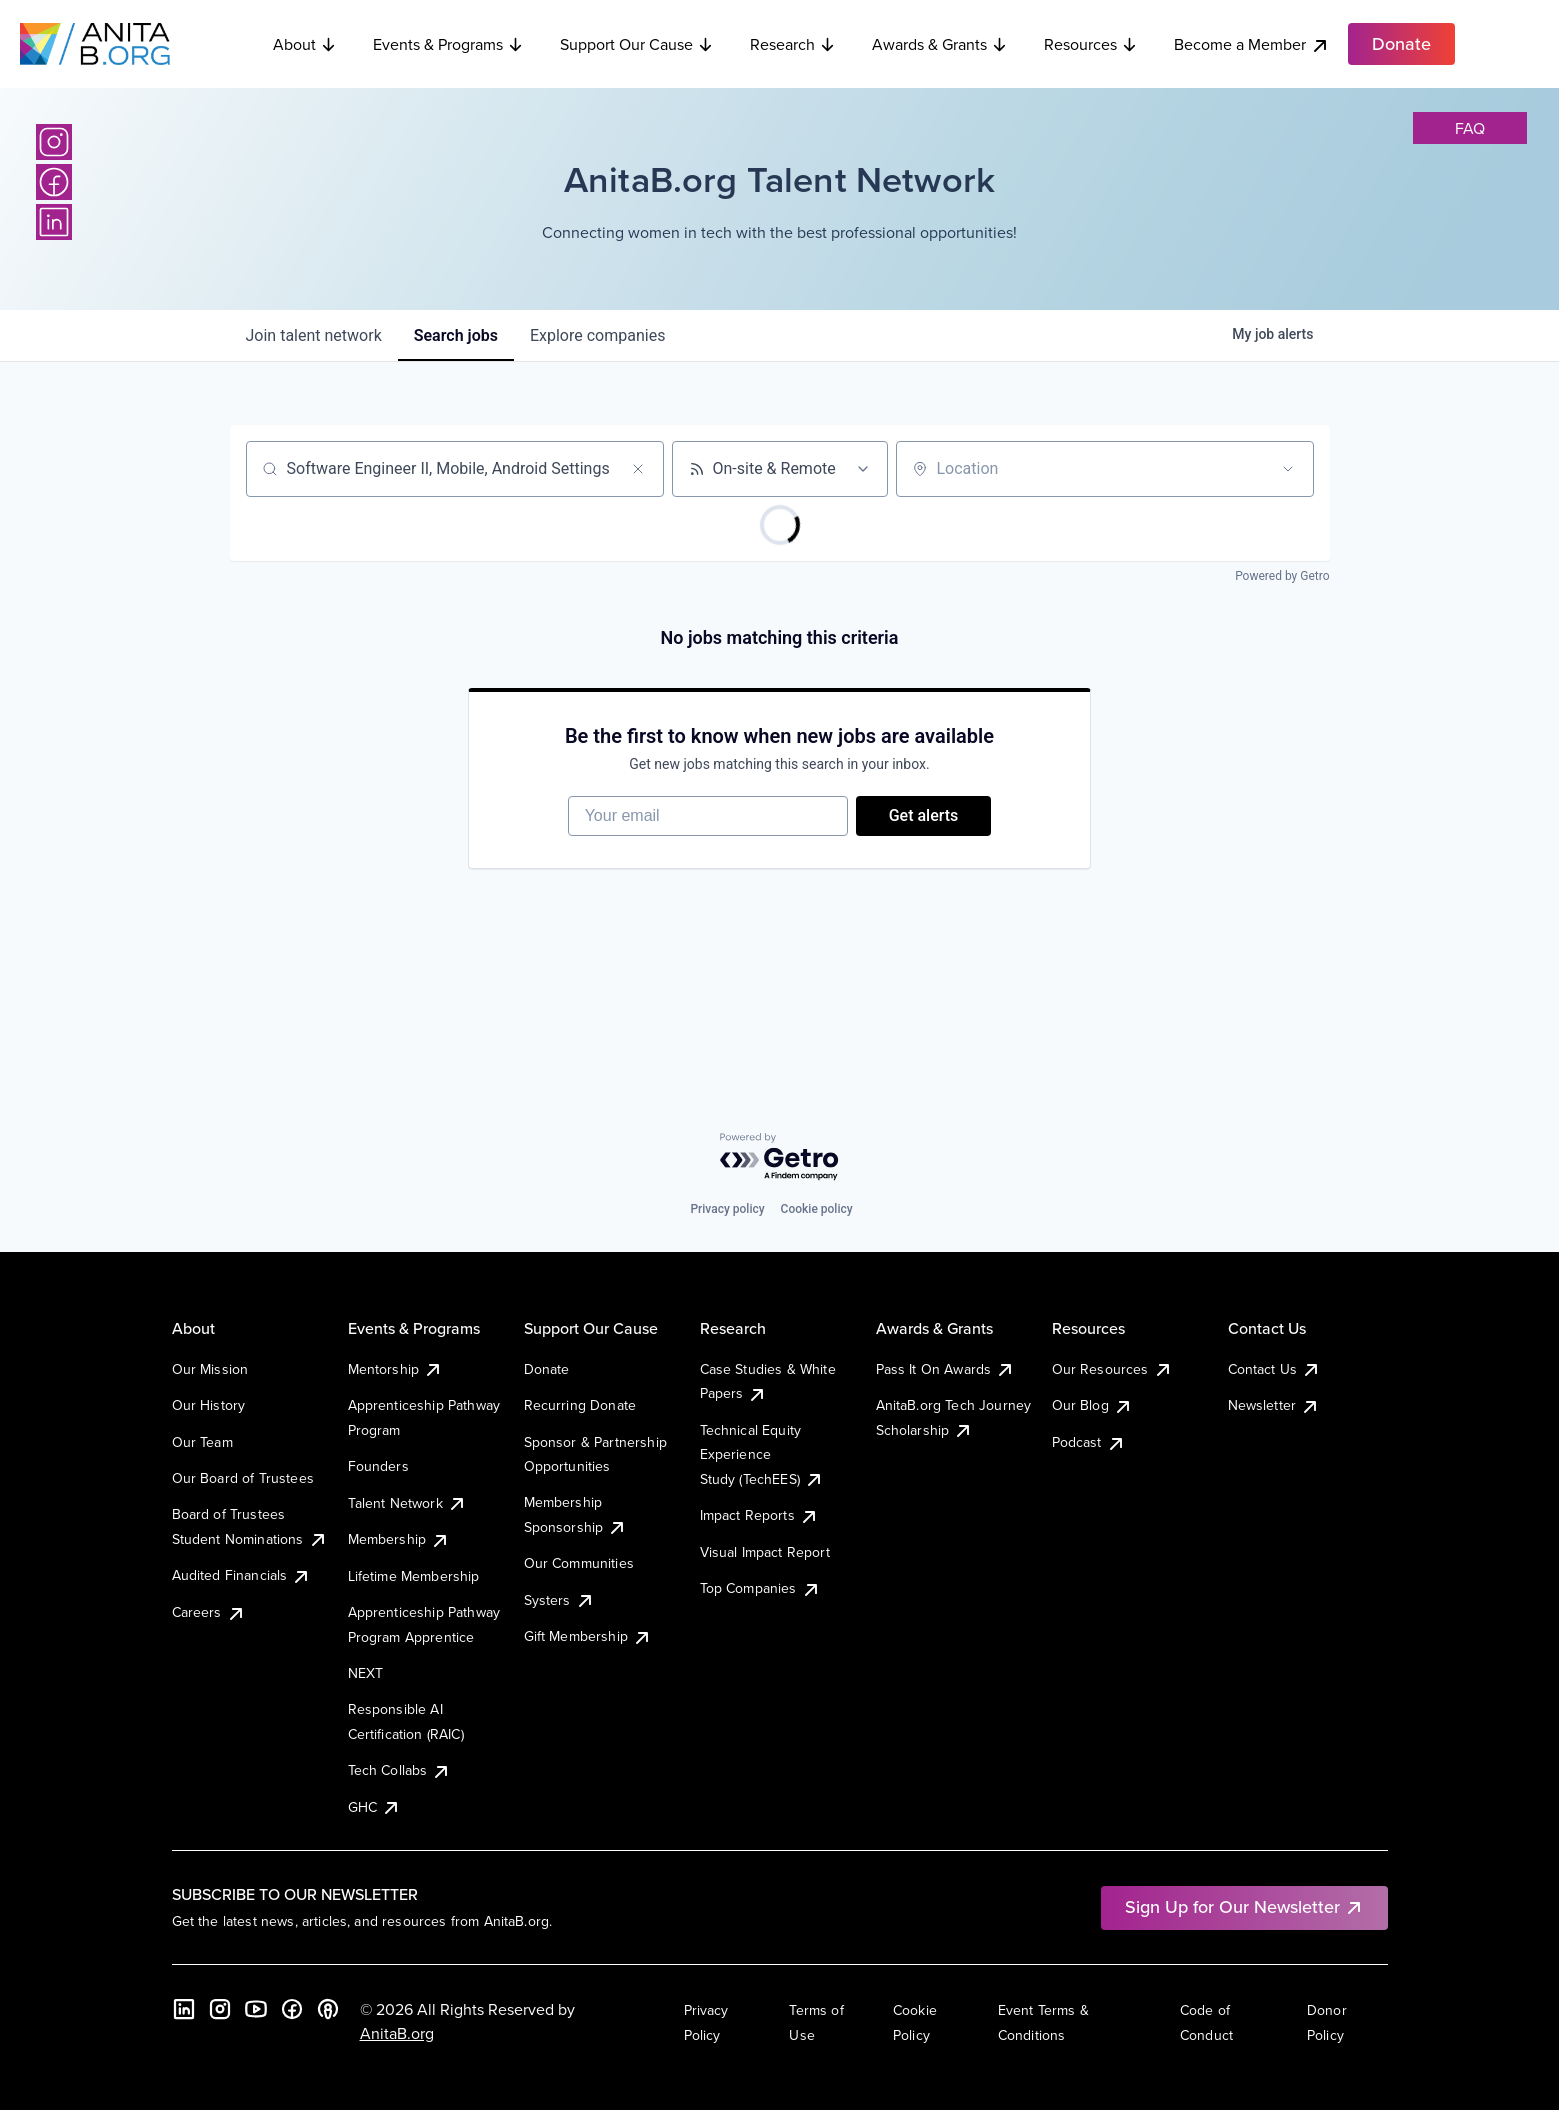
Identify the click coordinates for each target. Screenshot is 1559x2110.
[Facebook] (54, 182)
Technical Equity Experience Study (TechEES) (762, 1454)
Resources (1091, 44)
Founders (378, 1466)
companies (597, 335)
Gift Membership (588, 1636)
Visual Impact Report (765, 1552)
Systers (559, 1600)
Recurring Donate (580, 1405)
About (305, 44)
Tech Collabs (400, 1770)
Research (793, 44)
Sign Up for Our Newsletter (1244, 1906)
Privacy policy (727, 1209)
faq (1470, 128)
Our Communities (579, 1563)
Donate (547, 1369)
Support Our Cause (637, 44)
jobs (456, 335)
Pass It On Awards (946, 1369)
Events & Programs (448, 44)
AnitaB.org (397, 2033)
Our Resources (1112, 1369)
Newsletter (1274, 1405)
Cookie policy (817, 1209)
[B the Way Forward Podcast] (328, 2009)
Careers (209, 1612)
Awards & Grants (940, 44)
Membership (399, 1539)
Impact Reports (759, 1515)
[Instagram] (54, 142)
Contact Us (1275, 1369)
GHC (374, 1807)
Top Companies (760, 1588)
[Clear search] (638, 469)
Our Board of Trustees (243, 1478)
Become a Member (1252, 44)
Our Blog (1092, 1405)
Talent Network (407, 1503)
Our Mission (210, 1369)
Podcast (1089, 1442)
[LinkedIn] (54, 222)
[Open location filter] (1288, 469)
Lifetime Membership (414, 1576)
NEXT (366, 1673)
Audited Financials (242, 1575)
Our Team (202, 1442)
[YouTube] (256, 2009)
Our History (209, 1405)
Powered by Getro (1282, 576)
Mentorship (396, 1369)
